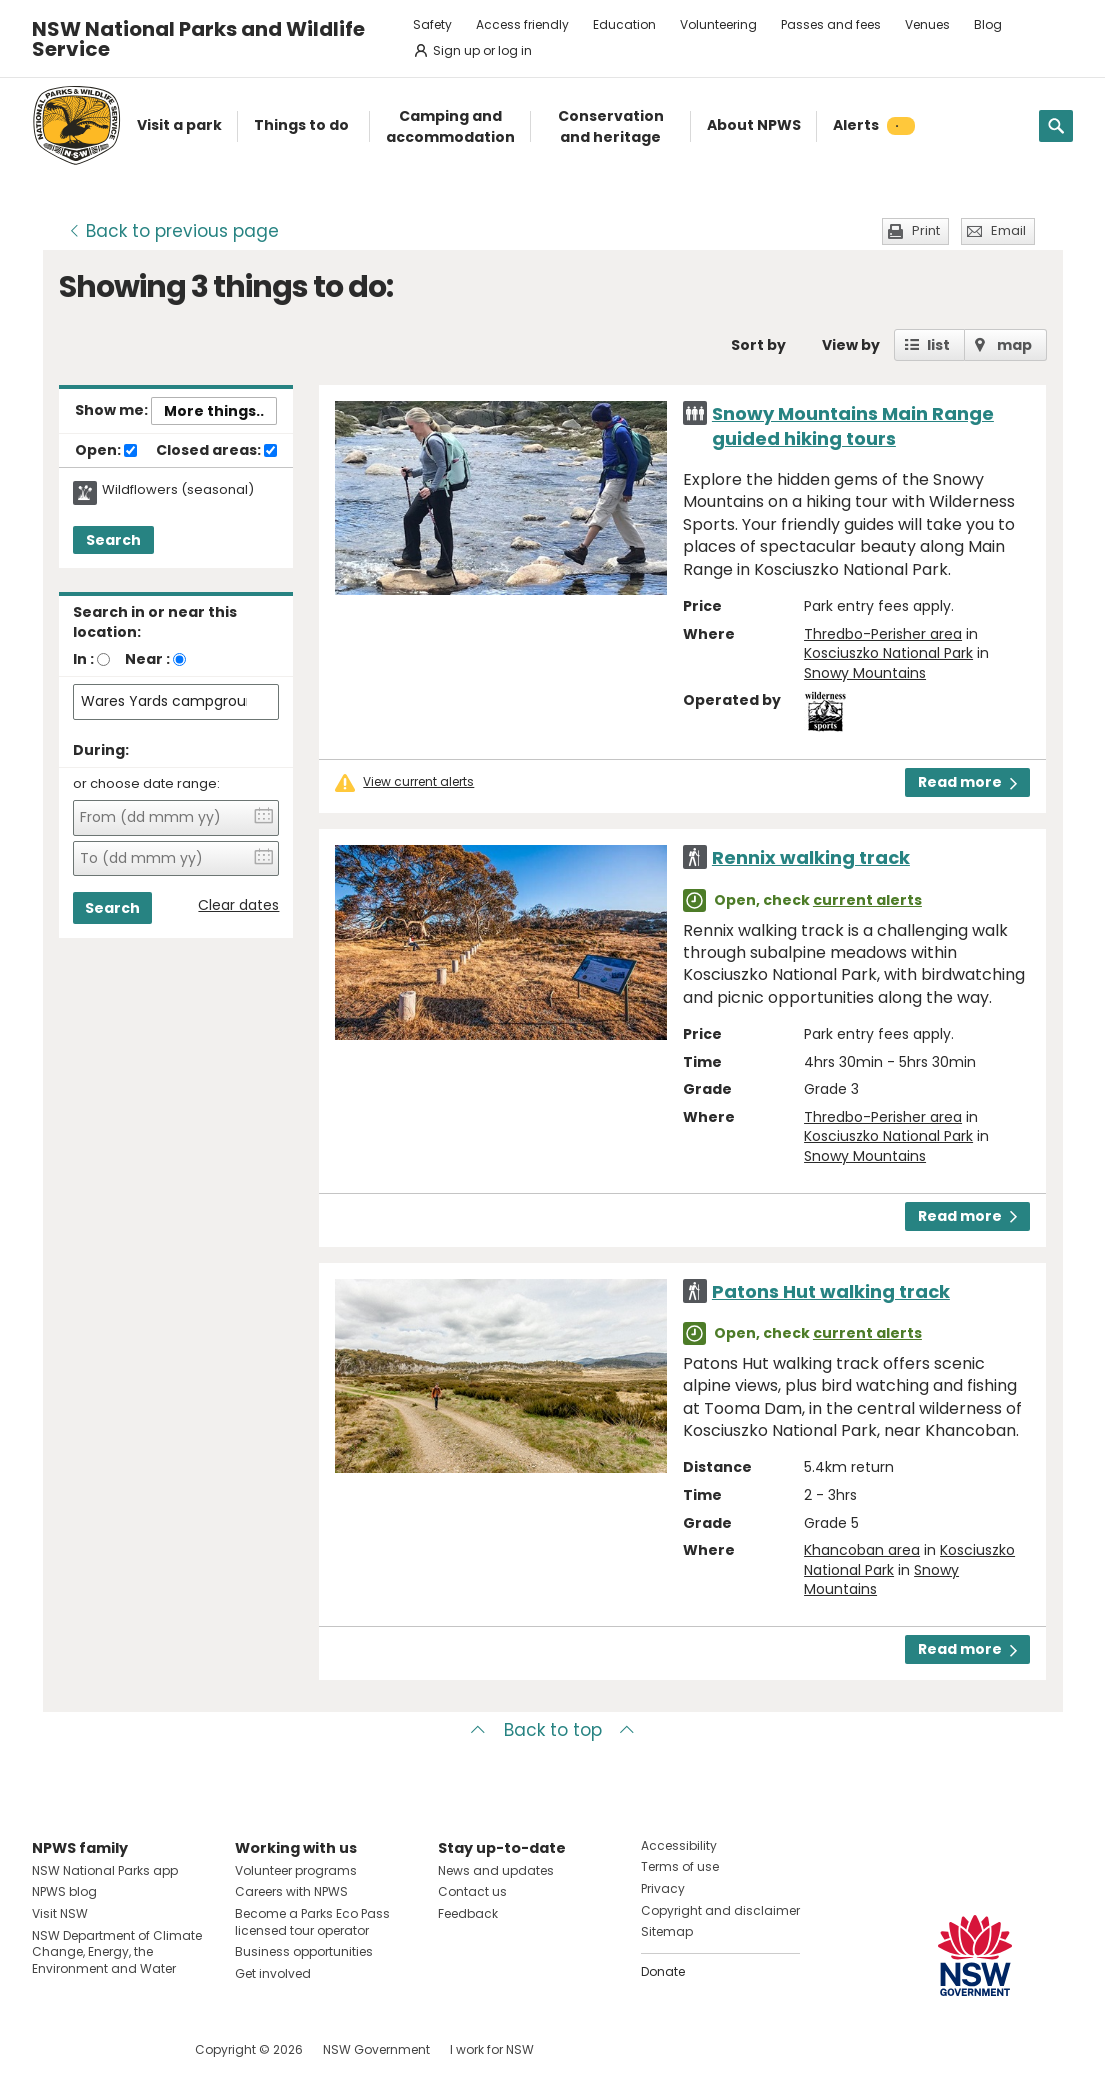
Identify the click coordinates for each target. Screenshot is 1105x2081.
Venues (927, 24)
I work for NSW (492, 2049)
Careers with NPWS (291, 1891)
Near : (147, 659)
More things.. (214, 411)
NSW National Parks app (105, 1870)
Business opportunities (304, 1951)
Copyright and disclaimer (720, 1910)
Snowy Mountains (865, 673)
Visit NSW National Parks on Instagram (93, 2049)
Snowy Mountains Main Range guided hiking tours (853, 426)
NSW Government (376, 2049)
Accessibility (679, 1845)
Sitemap (667, 1931)
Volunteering (718, 24)
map (1014, 345)
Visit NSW (60, 1913)
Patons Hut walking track (831, 1291)
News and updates (496, 1870)
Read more (967, 782)
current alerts (867, 900)
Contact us (472, 1891)
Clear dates (238, 905)
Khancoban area (862, 1550)
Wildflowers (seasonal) (178, 490)
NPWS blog (64, 1891)
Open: (106, 451)
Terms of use (680, 1866)
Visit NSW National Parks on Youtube (136, 2049)
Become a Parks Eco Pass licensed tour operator (312, 1922)
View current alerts (418, 782)
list (938, 345)
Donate (663, 1971)
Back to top (553, 1730)
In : (83, 659)
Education (624, 24)
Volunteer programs (296, 1870)
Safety (432, 24)
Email (1008, 230)
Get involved (273, 1973)
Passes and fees (831, 24)
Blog (988, 24)
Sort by (758, 345)
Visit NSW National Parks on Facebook (50, 2049)
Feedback (468, 1913)
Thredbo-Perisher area (883, 634)
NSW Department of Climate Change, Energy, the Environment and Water (117, 1952)
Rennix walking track (811, 857)
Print (926, 230)
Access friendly (522, 24)
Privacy (663, 1888)
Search (113, 540)
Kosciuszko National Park (888, 653)
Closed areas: (216, 451)
